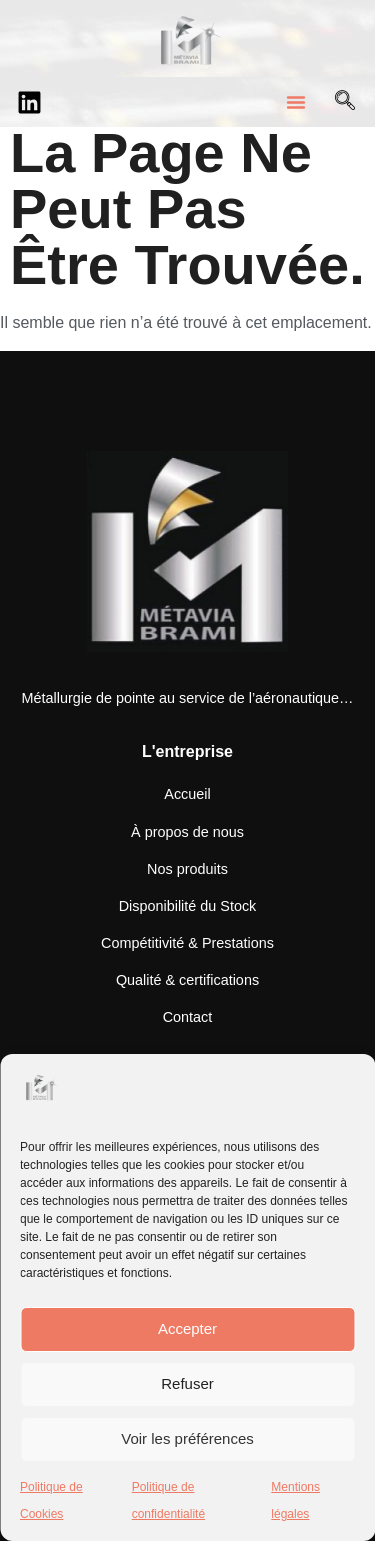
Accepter (187, 1328)
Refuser (187, 1383)
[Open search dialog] (345, 102)
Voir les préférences (187, 1438)
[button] (296, 102)
